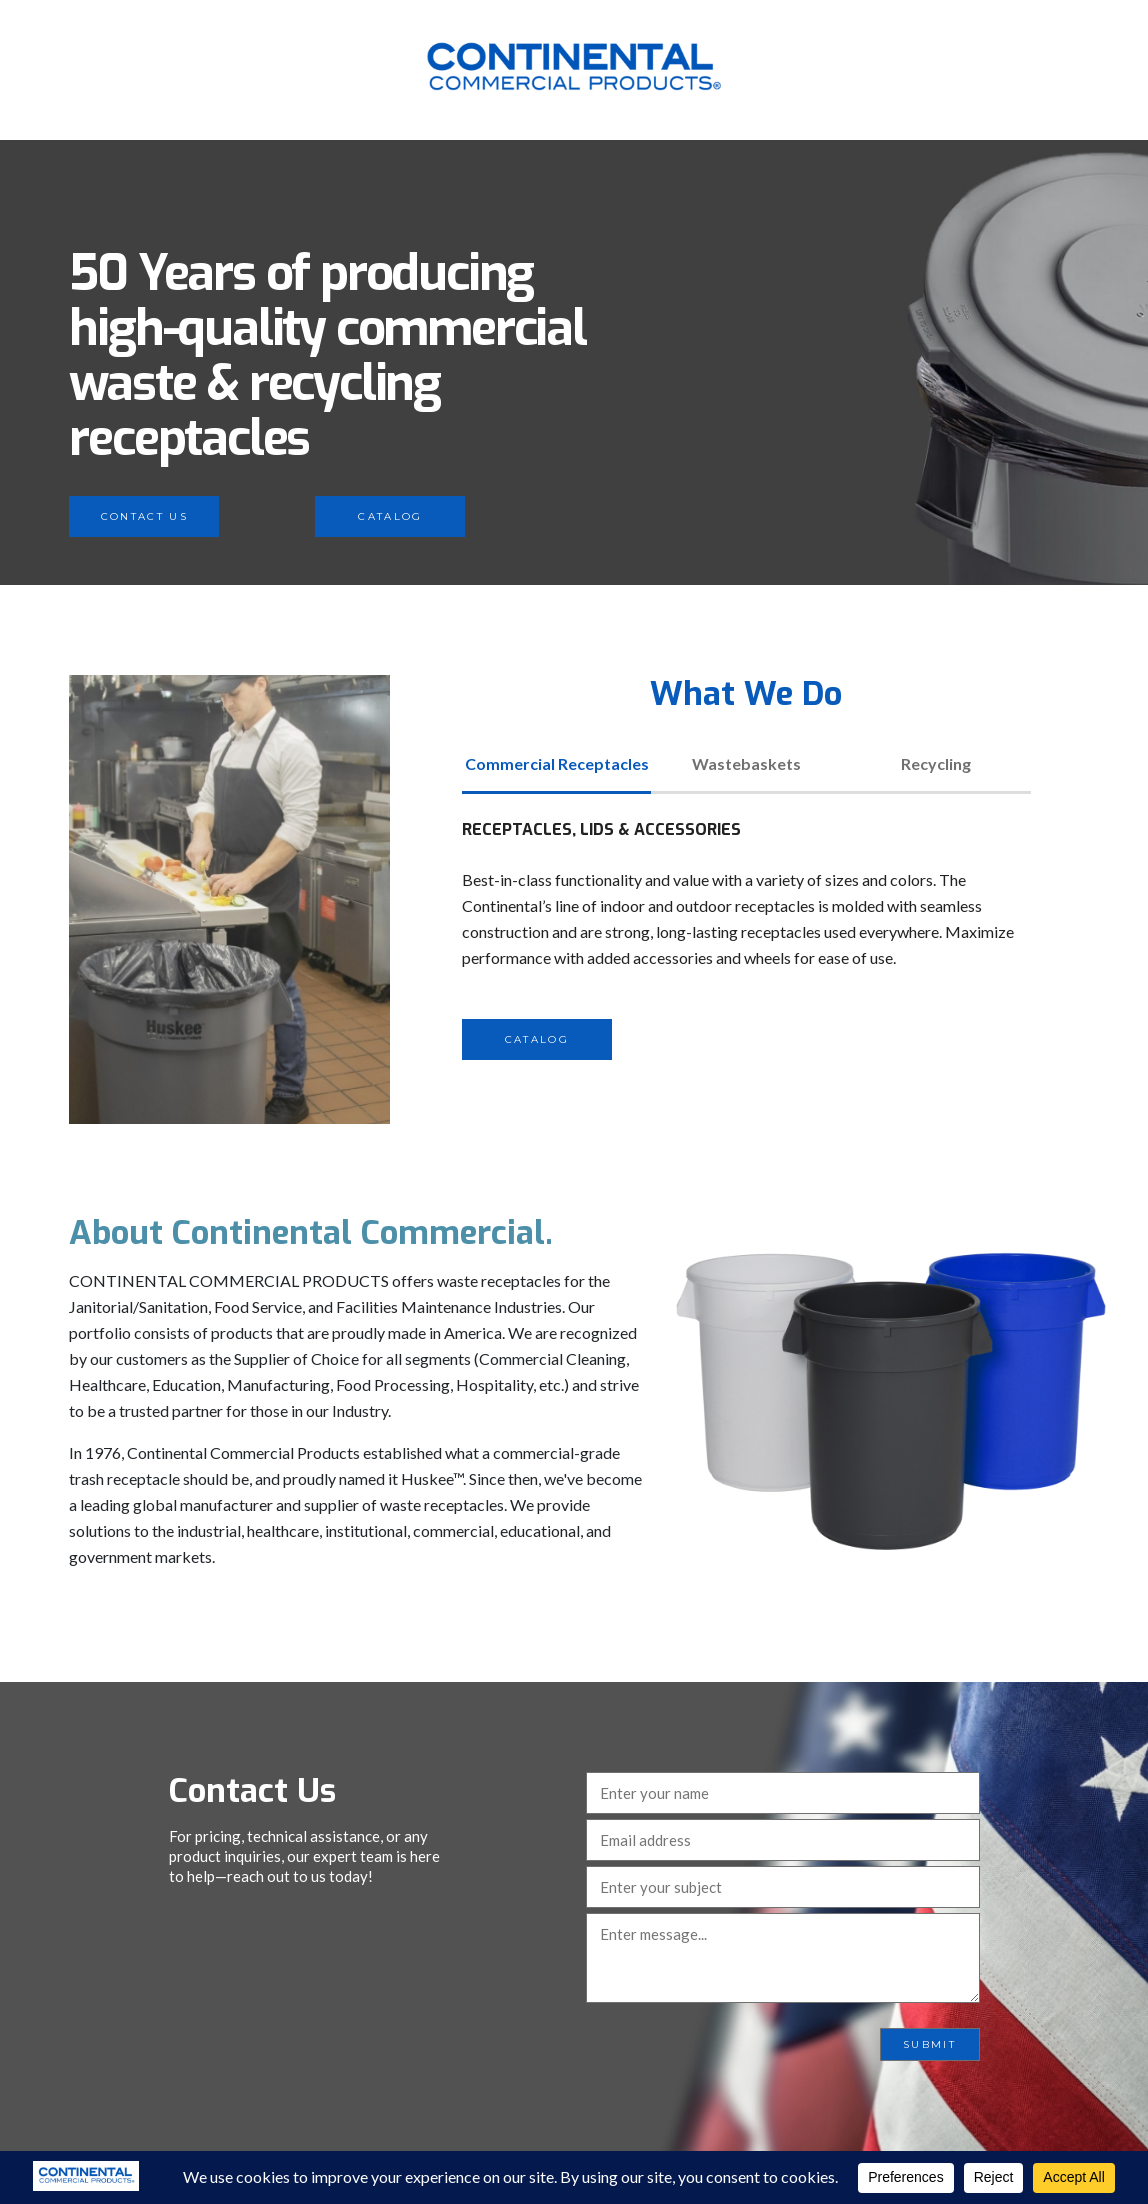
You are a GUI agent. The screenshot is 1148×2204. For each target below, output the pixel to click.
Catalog (390, 516)
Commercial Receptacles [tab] (557, 763)
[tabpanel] (746, 938)
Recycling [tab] (936, 763)
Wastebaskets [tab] (746, 763)
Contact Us (144, 516)
